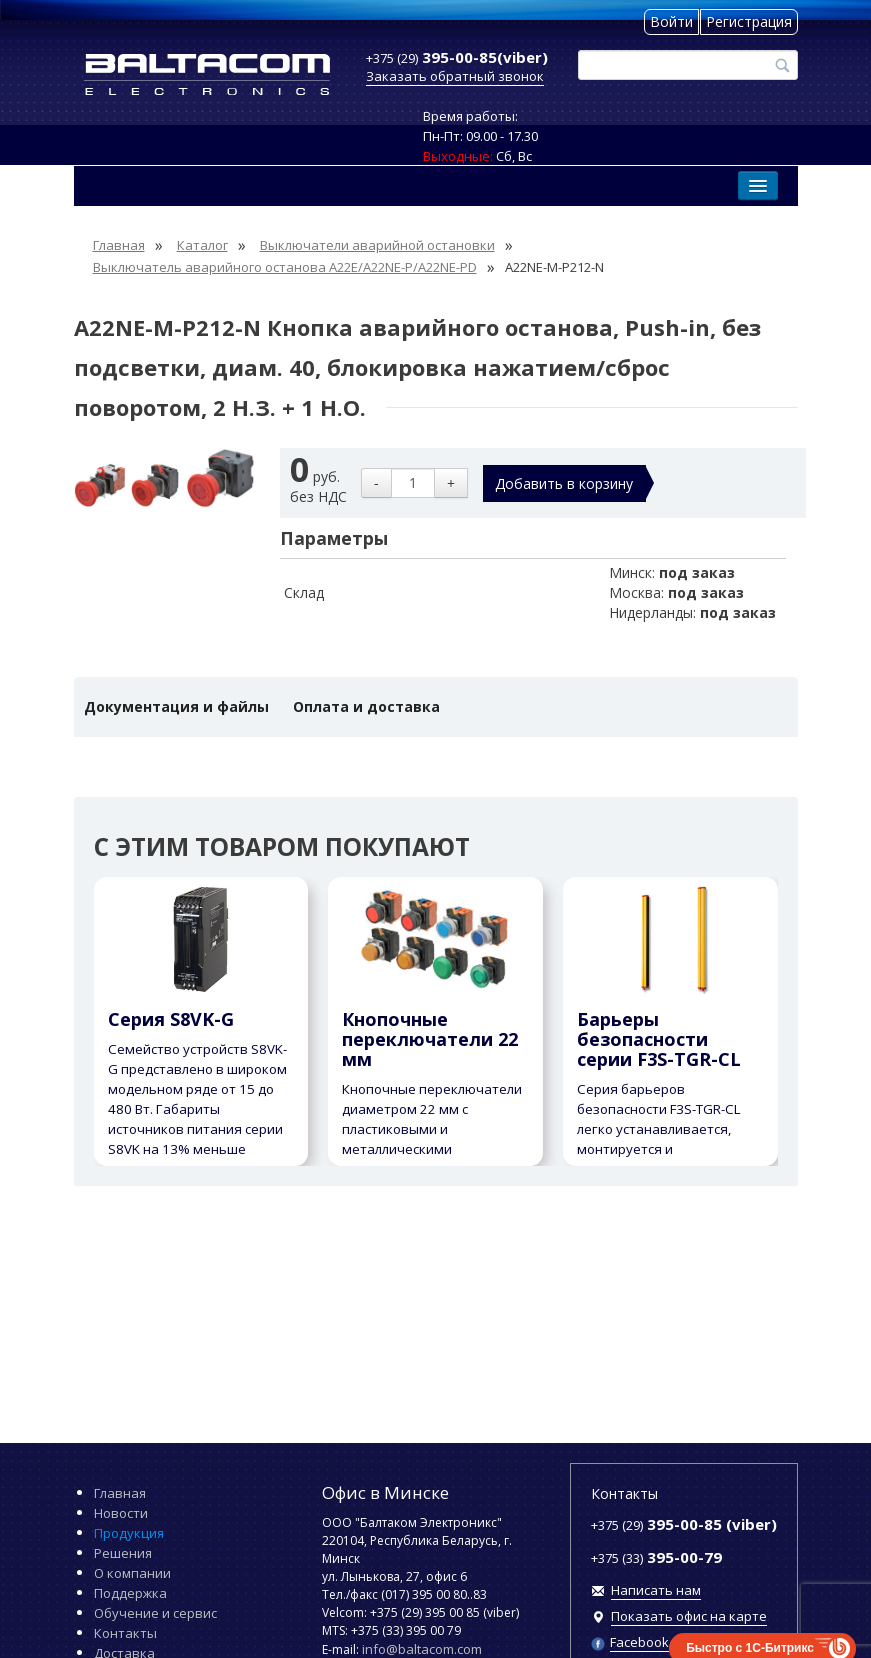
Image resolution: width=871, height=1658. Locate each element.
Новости (121, 1513)
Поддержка (130, 1593)
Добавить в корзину (564, 483)
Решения (123, 1553)
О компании (132, 1573)
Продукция (129, 1533)
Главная (120, 1493)
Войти (671, 21)
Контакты (125, 1633)
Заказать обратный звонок (455, 76)
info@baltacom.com (422, 1649)
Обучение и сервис (155, 1613)
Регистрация (749, 21)
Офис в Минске (385, 1492)
